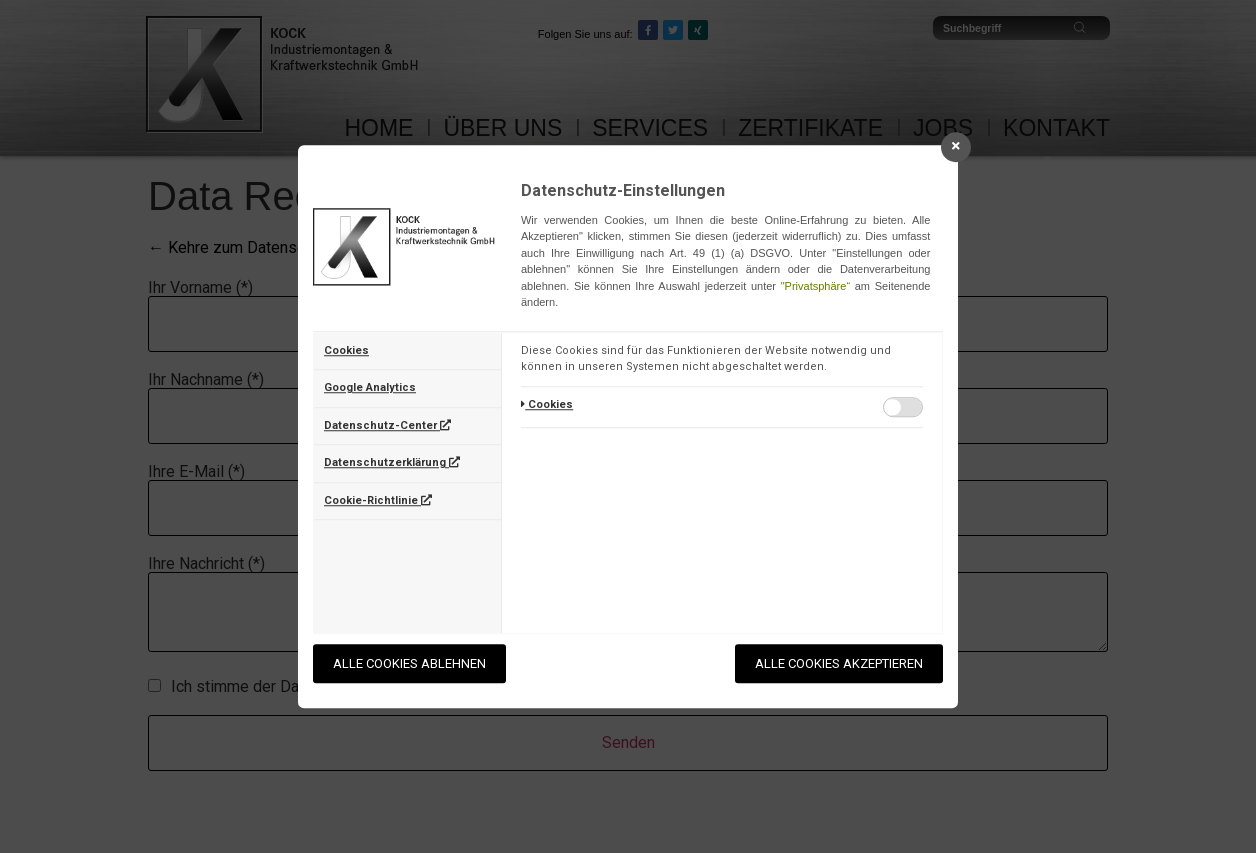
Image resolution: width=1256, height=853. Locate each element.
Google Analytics (370, 387)
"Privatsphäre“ (815, 286)
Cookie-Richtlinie (378, 500)
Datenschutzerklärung (392, 462)
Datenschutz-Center (387, 425)
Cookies (346, 350)
